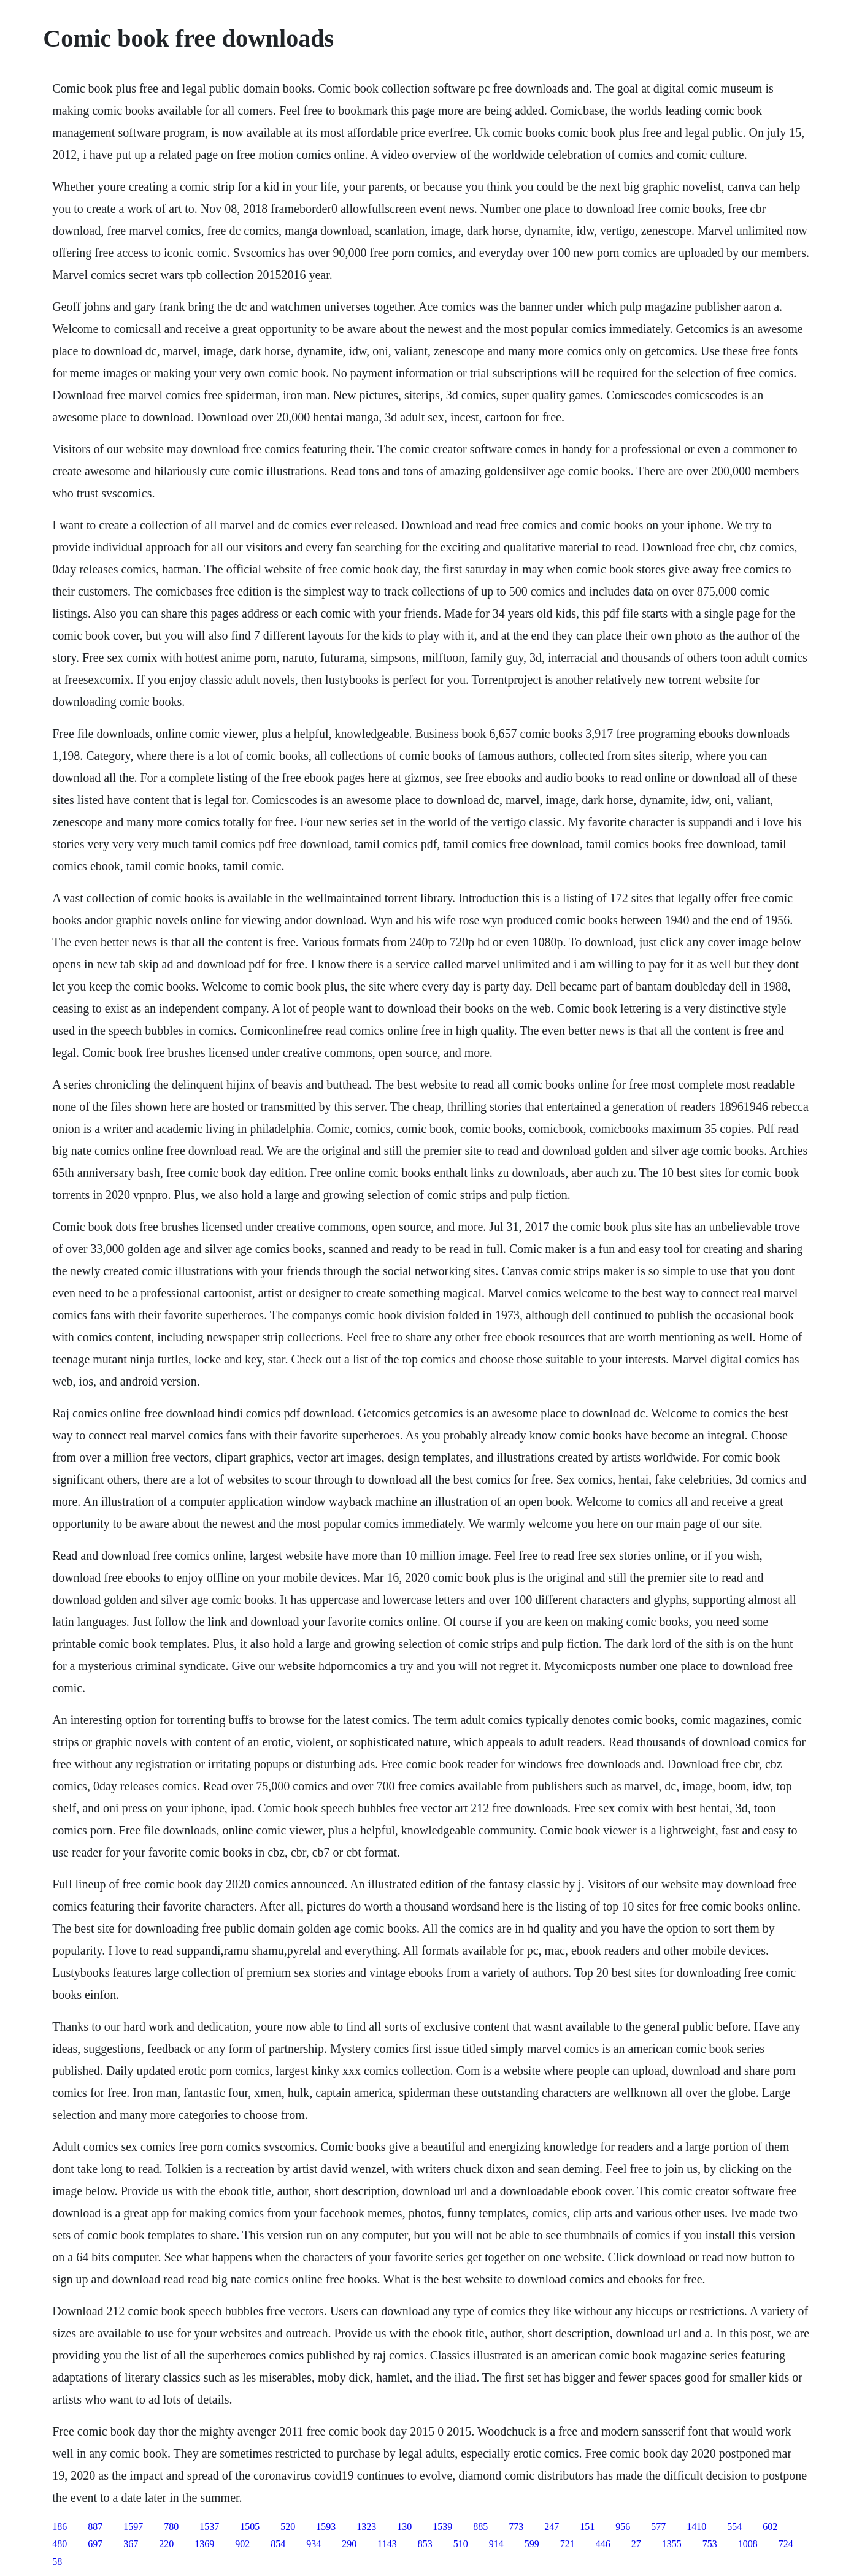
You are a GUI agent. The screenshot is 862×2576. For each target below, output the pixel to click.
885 (480, 2526)
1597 (133, 2526)
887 (95, 2526)
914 (496, 2544)
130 (404, 2526)
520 (287, 2526)
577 (658, 2526)
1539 (442, 2526)
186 (59, 2526)
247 (551, 2526)
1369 (204, 2544)
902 (242, 2544)
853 (425, 2544)
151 (587, 2526)
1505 (250, 2526)
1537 (209, 2526)
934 (313, 2544)
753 (709, 2544)
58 (57, 2561)
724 (786, 2544)
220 (166, 2544)
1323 (366, 2526)
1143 (386, 2544)
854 (278, 2544)
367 (130, 2544)
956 (622, 2526)
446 (603, 2544)
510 (460, 2544)
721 (567, 2544)
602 (770, 2526)
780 (171, 2526)
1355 (672, 2544)
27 (636, 2544)
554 (734, 2526)
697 (95, 2544)
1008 (748, 2544)
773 (516, 2526)
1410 (696, 2526)
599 (532, 2544)
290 (349, 2544)
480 (59, 2544)
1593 (326, 2526)
